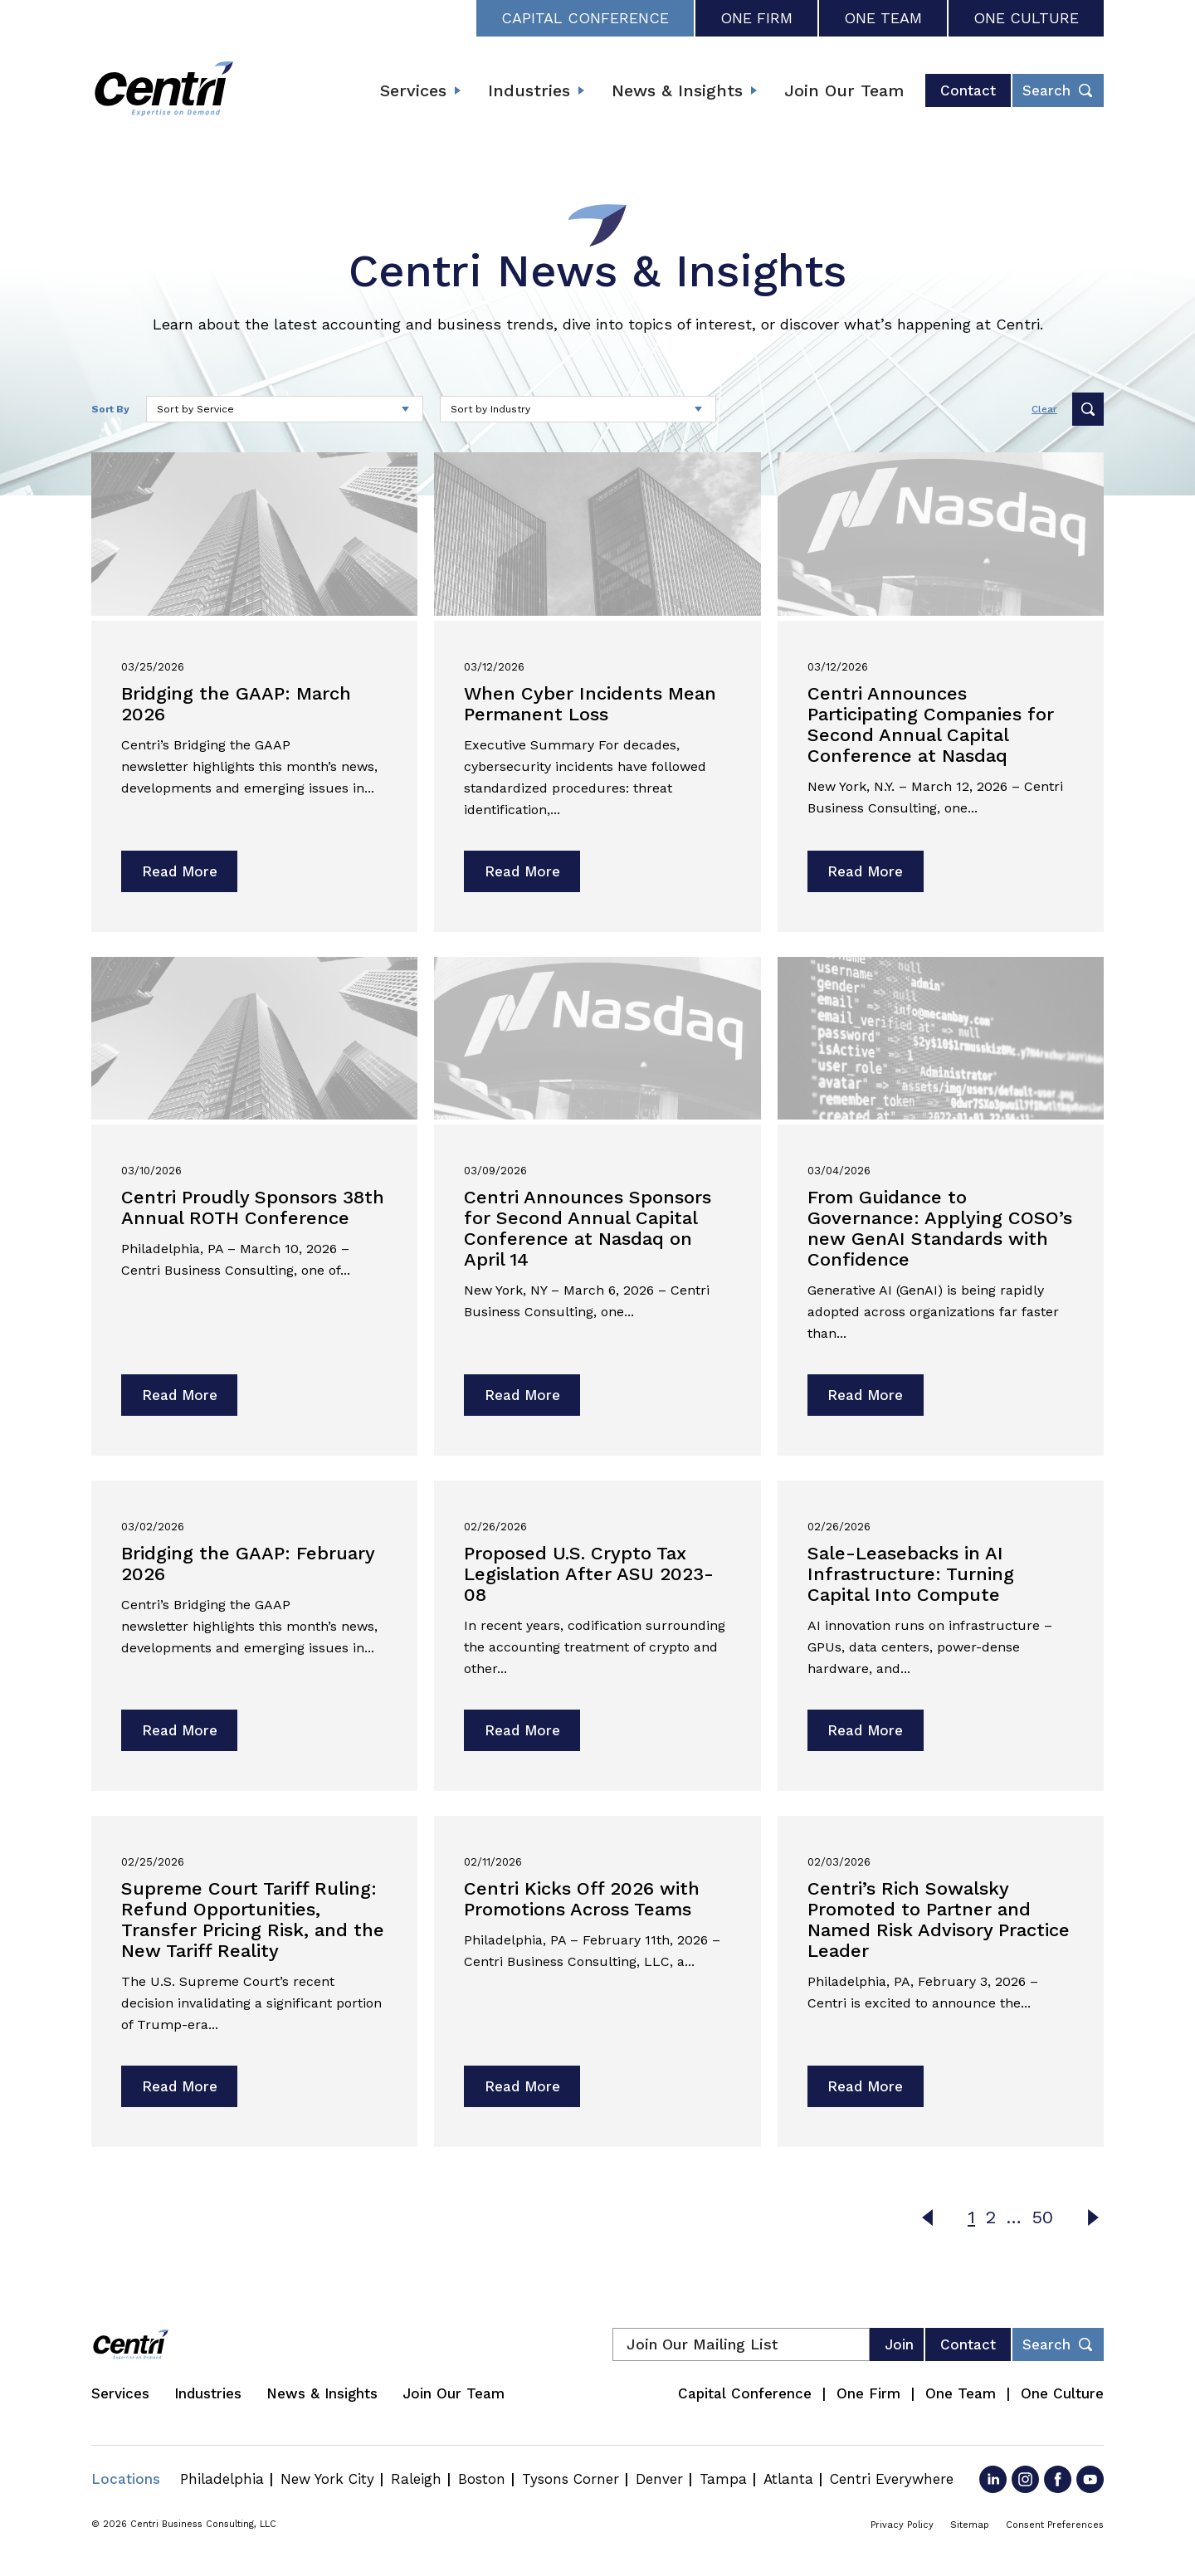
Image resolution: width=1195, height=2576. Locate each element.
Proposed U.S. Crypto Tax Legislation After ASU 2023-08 (589, 1574)
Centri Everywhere (892, 2479)
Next (1093, 2217)
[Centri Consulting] (164, 90)
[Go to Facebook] (1057, 2479)
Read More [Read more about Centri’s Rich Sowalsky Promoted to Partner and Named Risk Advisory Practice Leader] (865, 2086)
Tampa (723, 2479)
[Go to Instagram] (1025, 2479)
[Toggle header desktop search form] (1058, 90)
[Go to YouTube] (1090, 2479)
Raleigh (416, 2479)
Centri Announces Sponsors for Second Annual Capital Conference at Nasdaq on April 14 (587, 1228)
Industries (529, 90)
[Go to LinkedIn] (993, 2479)
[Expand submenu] (457, 90)
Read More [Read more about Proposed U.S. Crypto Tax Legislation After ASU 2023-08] (522, 1730)
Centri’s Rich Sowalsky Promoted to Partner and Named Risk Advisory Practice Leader (938, 1919)
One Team (883, 18)
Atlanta (788, 2479)
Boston (481, 2479)
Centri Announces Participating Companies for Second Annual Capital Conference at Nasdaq (930, 724)
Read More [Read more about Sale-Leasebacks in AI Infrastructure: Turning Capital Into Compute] (865, 1730)
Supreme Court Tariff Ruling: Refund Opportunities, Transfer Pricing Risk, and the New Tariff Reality (252, 1919)
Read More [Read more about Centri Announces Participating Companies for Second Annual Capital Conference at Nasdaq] (865, 871)
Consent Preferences (1055, 2525)
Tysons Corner (570, 2479)
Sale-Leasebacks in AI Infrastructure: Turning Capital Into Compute (910, 1574)
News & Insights (677, 90)
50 (1042, 2217)
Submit (1088, 409)
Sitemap (969, 2525)
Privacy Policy (902, 2525)
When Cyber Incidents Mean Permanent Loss (590, 703)
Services (413, 90)
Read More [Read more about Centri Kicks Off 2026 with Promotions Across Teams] (522, 2086)
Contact (968, 90)
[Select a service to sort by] (284, 409)
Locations (125, 2479)
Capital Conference (585, 18)
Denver (659, 2479)
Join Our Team (844, 90)
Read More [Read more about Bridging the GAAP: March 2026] (179, 871)
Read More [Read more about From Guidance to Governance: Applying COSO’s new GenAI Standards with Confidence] (865, 1395)
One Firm (756, 18)
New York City (327, 2479)
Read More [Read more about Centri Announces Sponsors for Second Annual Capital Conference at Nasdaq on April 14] (522, 1395)
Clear (1044, 409)
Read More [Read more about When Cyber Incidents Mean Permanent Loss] (522, 871)
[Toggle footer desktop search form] (1058, 2344)
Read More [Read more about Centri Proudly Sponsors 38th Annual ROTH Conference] (179, 1395)
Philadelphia (222, 2479)
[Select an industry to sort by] (578, 409)
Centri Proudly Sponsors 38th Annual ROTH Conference (252, 1207)
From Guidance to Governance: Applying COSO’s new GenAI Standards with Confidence (939, 1228)
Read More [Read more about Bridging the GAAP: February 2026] (179, 1730)
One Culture (1026, 18)
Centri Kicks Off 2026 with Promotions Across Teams (582, 1899)
